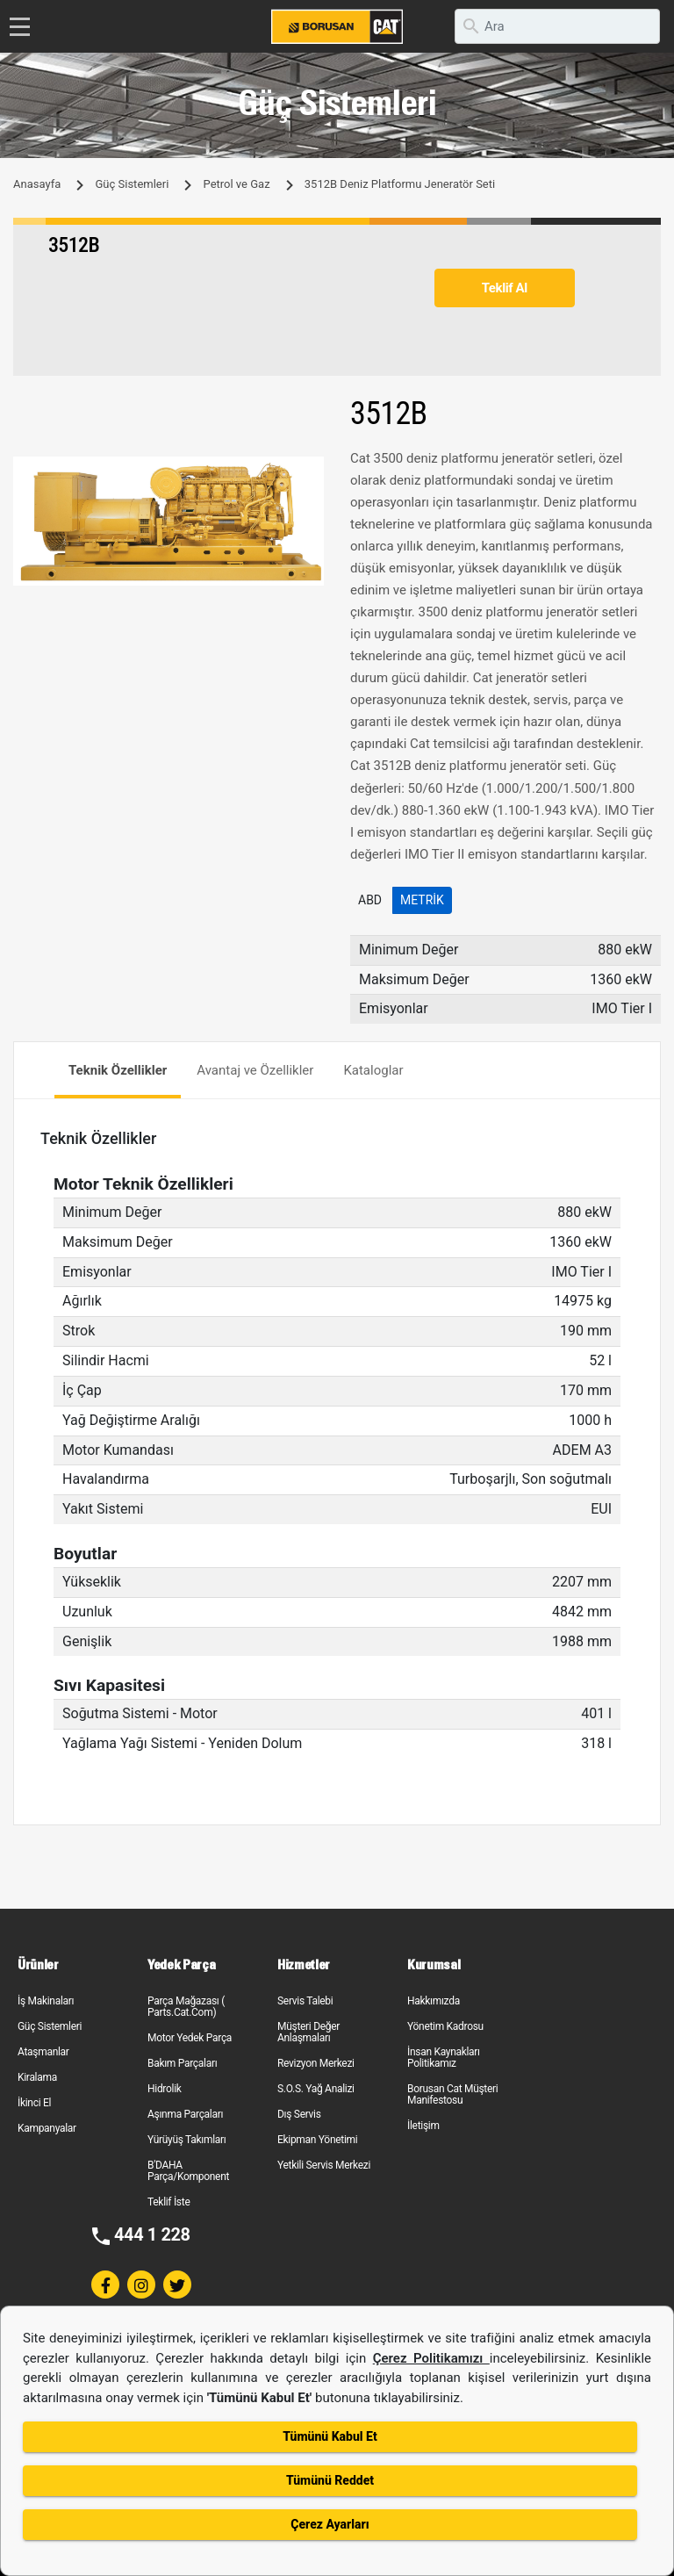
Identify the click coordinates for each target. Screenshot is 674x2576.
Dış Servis (299, 2114)
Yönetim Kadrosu (445, 2026)
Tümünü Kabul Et (329, 2436)
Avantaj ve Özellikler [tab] (255, 1070)
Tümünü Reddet (330, 2480)
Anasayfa (37, 184)
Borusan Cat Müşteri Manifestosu (452, 2094)
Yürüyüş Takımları (186, 2139)
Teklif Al (504, 288)
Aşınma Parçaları (185, 2114)
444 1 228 (152, 2234)
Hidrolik (164, 2089)
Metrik (422, 900)
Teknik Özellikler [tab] (117, 1070)
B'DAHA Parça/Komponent (188, 2171)
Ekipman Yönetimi (317, 2139)
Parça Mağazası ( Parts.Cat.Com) (186, 2006)
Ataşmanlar (43, 2052)
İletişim (423, 2125)
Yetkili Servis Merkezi (323, 2165)
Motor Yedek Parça (189, 2038)
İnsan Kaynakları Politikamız (443, 2057)
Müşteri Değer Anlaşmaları (308, 2032)
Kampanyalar (47, 2128)
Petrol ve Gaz (237, 184)
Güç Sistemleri (131, 184)
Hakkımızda (433, 2001)
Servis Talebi (305, 2001)
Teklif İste (168, 2202)
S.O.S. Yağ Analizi (316, 2089)
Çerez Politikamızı (431, 2358)
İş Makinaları (46, 2001)
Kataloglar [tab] (373, 1070)
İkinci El (34, 2103)
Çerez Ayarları (329, 2524)
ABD (370, 900)
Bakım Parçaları (182, 2063)
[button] (308, 472)
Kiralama (37, 2077)
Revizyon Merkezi (316, 2063)
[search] (557, 26)
